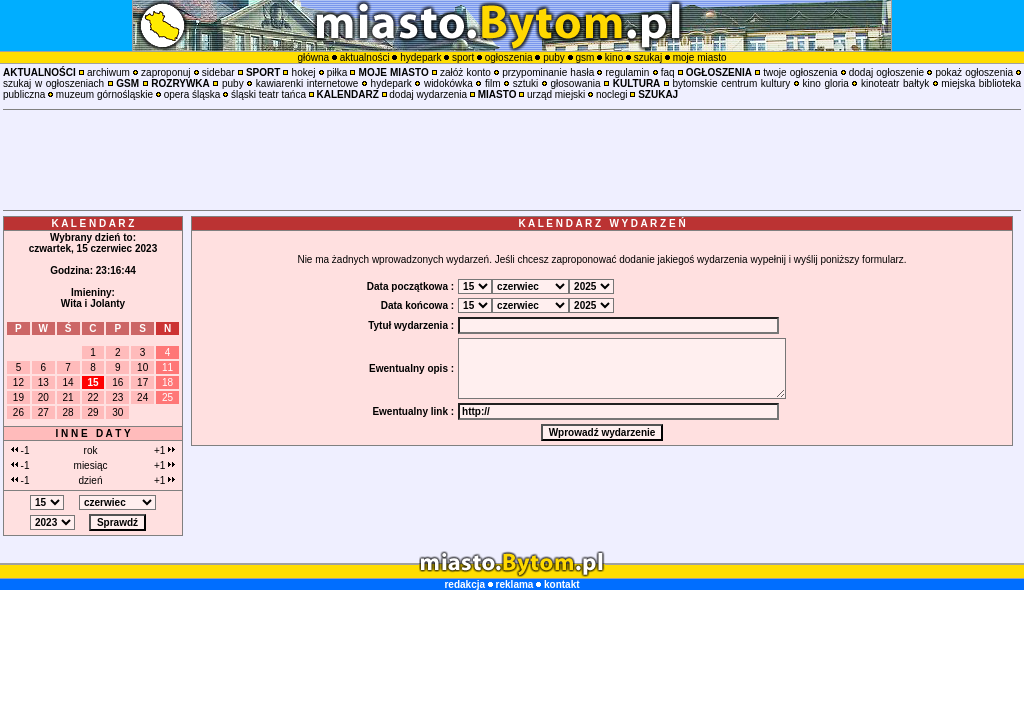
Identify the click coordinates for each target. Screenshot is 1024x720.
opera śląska (192, 94)
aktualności (365, 57)
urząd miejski (556, 94)
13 (43, 382)
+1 (164, 450)
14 (68, 382)
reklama (515, 584)
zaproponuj (165, 72)
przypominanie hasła (548, 72)
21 (68, 397)
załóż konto (465, 72)
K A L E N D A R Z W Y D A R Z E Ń (601, 223)
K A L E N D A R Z (93, 223)
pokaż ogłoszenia (974, 72)
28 (68, 412)
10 (142, 367)
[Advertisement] (512, 160)
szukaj (648, 57)
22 (92, 397)
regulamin (627, 72)
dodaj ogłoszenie (886, 72)
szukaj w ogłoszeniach (53, 83)
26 (18, 412)
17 (142, 382)
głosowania (576, 83)
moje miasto (700, 57)
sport (463, 57)
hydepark (420, 57)
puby (554, 57)
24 (142, 397)
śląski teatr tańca (268, 94)
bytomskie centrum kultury (732, 83)
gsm (584, 57)
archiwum (108, 72)
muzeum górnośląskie (104, 94)
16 (117, 382)
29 (92, 412)
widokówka (448, 83)
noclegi (612, 94)
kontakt (562, 584)
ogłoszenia (509, 57)
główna (313, 57)
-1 (20, 450)
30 (117, 412)
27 (43, 412)
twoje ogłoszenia (800, 72)
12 (18, 382)
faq (668, 72)
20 (43, 397)
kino (614, 57)
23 (117, 397)
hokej (304, 72)
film (493, 83)
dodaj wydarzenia (428, 94)
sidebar (218, 72)
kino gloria (826, 83)
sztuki (526, 83)
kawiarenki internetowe (307, 83)
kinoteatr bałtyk (895, 83)
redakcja (464, 584)
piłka (337, 72)
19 (18, 397)
